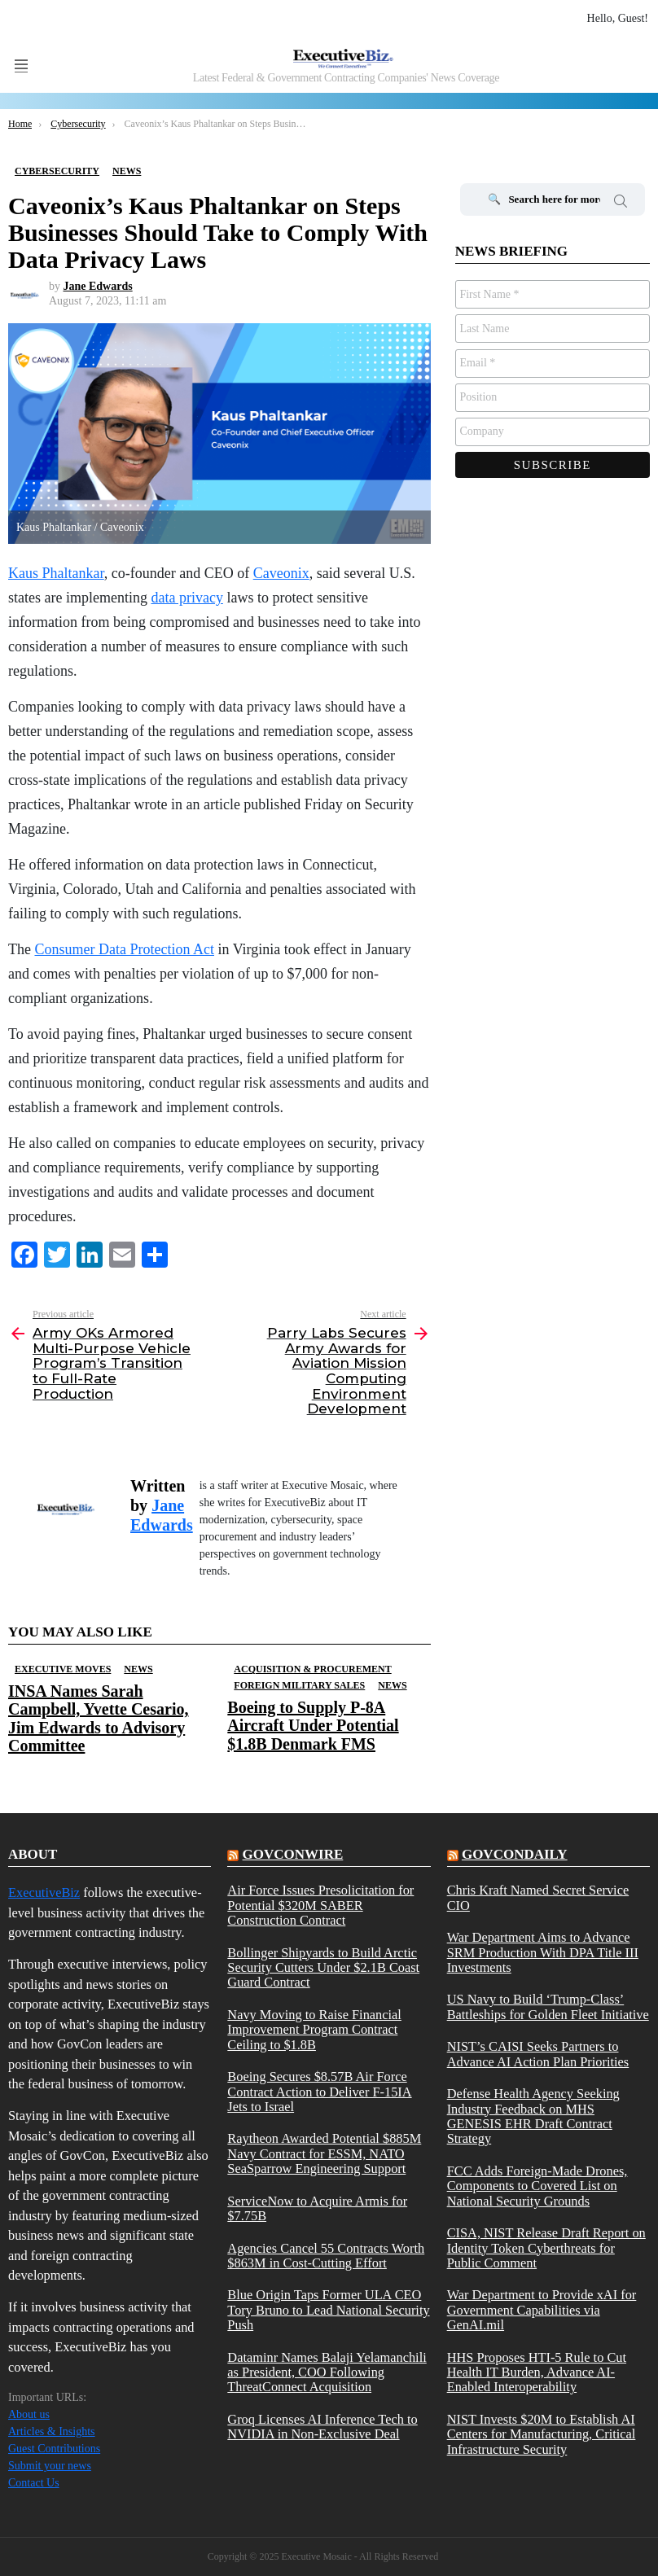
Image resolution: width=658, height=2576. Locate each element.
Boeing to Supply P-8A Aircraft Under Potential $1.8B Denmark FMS (312, 1725)
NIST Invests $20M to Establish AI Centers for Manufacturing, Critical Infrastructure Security (541, 2434)
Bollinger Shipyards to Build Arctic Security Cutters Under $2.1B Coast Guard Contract (323, 1968)
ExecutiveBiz (44, 1892)
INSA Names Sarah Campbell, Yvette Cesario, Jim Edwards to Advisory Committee (98, 1718)
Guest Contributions (54, 2448)
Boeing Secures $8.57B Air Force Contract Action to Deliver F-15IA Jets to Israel (319, 2092)
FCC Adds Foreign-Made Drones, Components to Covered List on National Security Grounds (537, 2186)
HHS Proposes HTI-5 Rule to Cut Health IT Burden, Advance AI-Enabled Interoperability (536, 2372)
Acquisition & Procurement (312, 1669)
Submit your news (49, 2466)
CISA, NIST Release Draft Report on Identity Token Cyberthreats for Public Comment (546, 2248)
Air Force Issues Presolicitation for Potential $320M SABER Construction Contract (320, 1905)
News (138, 1669)
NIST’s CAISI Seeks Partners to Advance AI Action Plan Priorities (538, 2054)
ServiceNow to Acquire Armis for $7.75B (317, 2208)
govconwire (293, 1854)
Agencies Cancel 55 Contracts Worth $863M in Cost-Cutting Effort (325, 2256)
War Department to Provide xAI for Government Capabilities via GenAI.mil (542, 2310)
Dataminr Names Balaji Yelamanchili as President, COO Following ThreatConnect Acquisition (326, 2372)
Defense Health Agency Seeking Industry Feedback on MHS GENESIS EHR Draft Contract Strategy (533, 2116)
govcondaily (515, 1854)
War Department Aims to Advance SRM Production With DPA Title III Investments (542, 1952)
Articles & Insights (51, 2431)
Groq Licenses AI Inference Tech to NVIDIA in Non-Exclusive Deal (322, 2427)
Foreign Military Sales (299, 1685)
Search (620, 203)
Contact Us (33, 2483)
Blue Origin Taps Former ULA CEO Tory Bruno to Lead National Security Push (328, 2310)
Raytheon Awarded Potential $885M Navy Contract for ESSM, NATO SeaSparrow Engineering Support (324, 2153)
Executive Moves (63, 1669)
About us (29, 2414)
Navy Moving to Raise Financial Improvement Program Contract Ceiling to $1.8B (314, 2030)
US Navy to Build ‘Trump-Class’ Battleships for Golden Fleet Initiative (548, 2007)
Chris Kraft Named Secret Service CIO (538, 1897)
